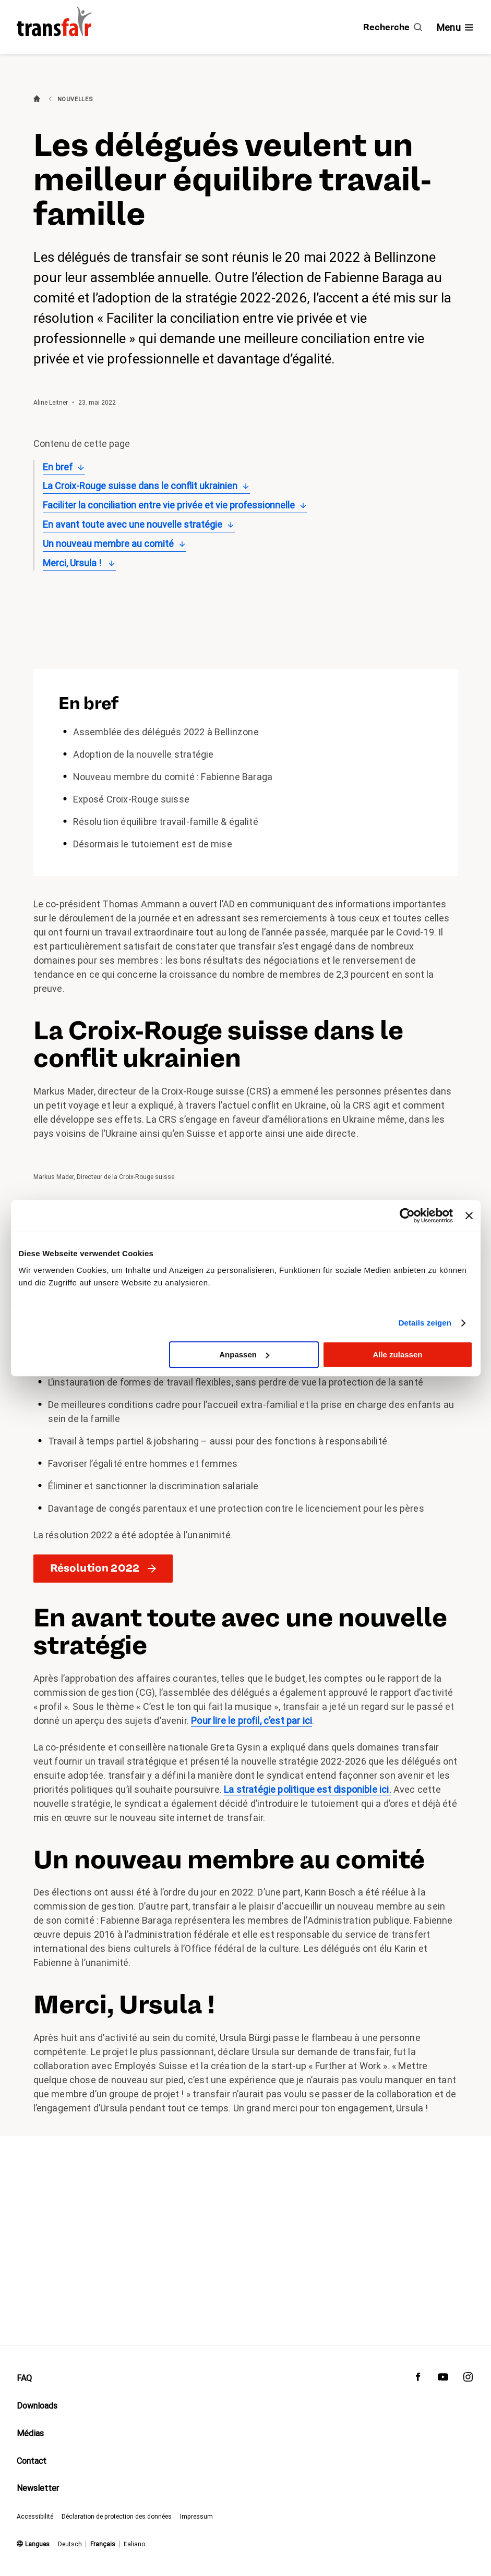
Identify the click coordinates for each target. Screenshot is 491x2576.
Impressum (196, 2516)
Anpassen (244, 1354)
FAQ (24, 2378)
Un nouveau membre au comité (108, 543)
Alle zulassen (397, 1354)
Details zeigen (425, 1322)
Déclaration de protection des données (117, 2516)
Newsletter (38, 2489)
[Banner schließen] (469, 1215)
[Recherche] (392, 27)
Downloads (37, 2406)
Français (102, 2544)
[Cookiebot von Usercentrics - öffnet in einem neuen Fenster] (407, 1215)
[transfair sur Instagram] (468, 2379)
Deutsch (70, 2544)
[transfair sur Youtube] (443, 2379)
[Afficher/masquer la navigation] (455, 27)
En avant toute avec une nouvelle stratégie (132, 524)
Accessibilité (35, 2516)
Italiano (134, 2544)
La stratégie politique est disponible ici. (307, 1789)
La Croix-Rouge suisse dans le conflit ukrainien (140, 485)
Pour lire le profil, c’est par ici (251, 1720)
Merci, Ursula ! (73, 562)
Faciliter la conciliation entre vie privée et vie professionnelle (169, 505)
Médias (30, 2433)
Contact (31, 2461)
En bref (58, 466)
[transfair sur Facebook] (418, 2379)
